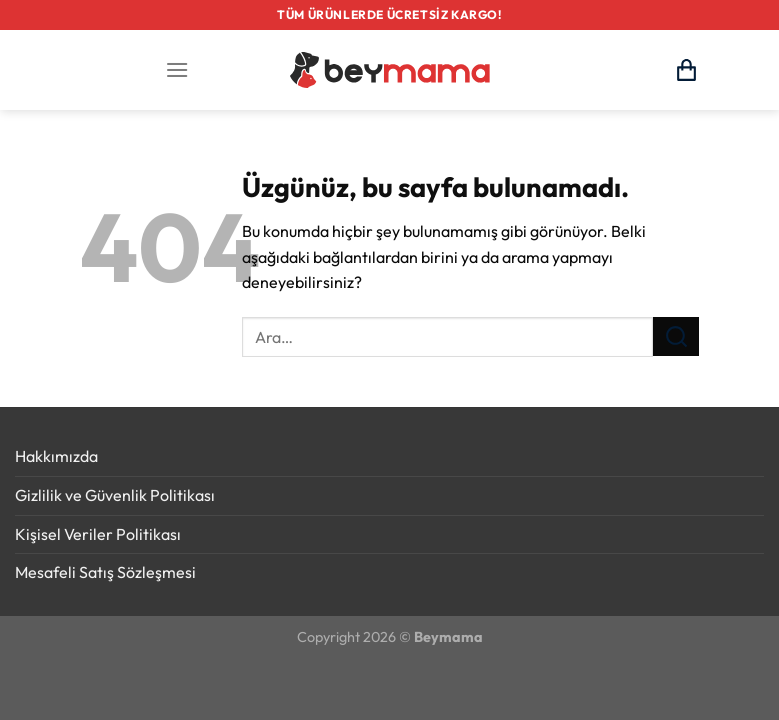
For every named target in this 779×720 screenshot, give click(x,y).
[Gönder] (676, 336)
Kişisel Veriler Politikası (98, 534)
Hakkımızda (56, 456)
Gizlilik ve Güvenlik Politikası (115, 495)
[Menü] (177, 69)
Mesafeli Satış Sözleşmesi (105, 572)
